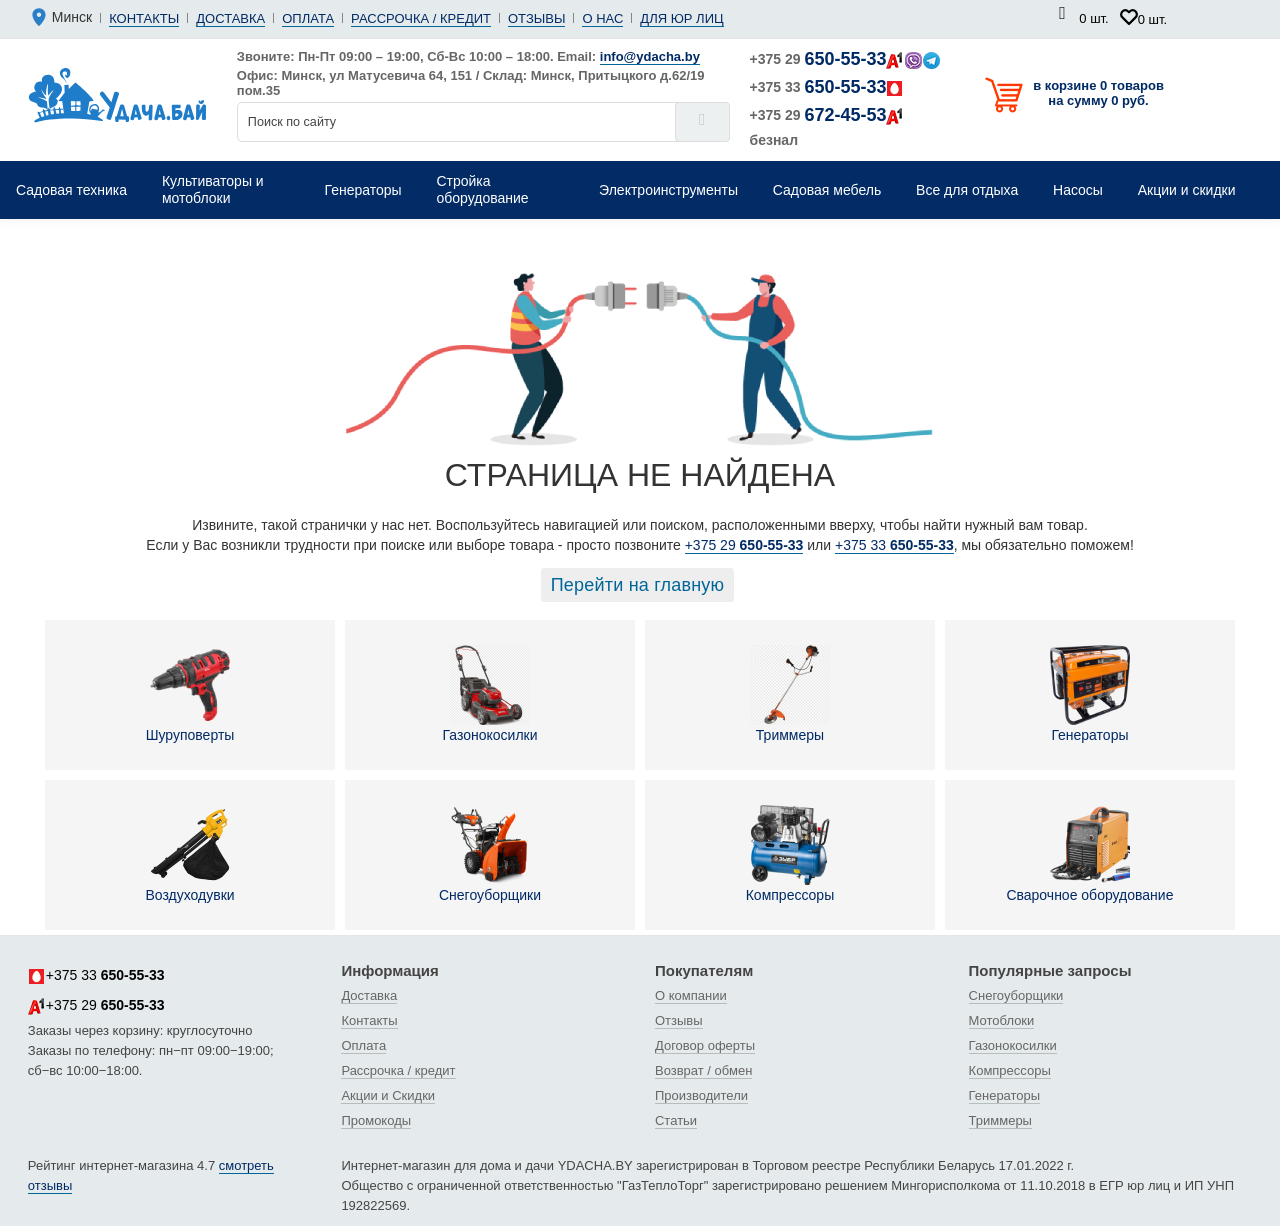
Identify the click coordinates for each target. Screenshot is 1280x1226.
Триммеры (790, 694)
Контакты (144, 18)
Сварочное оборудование (1089, 854)
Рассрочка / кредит (421, 18)
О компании (691, 995)
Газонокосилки (490, 694)
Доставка (230, 18)
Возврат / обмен (703, 1070)
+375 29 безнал (827, 126)
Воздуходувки (189, 854)
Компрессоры (790, 854)
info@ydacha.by (650, 56)
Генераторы (1090, 694)
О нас (602, 18)
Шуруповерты (190, 694)
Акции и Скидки (388, 1095)
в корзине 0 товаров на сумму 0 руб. (1098, 93)
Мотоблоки (1002, 1020)
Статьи (676, 1120)
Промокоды (376, 1120)
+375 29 (845, 59)
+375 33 (827, 87)
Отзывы (536, 18)
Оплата (308, 18)
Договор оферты (705, 1045)
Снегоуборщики (490, 854)
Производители (701, 1095)
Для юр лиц (681, 18)
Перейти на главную (638, 585)
